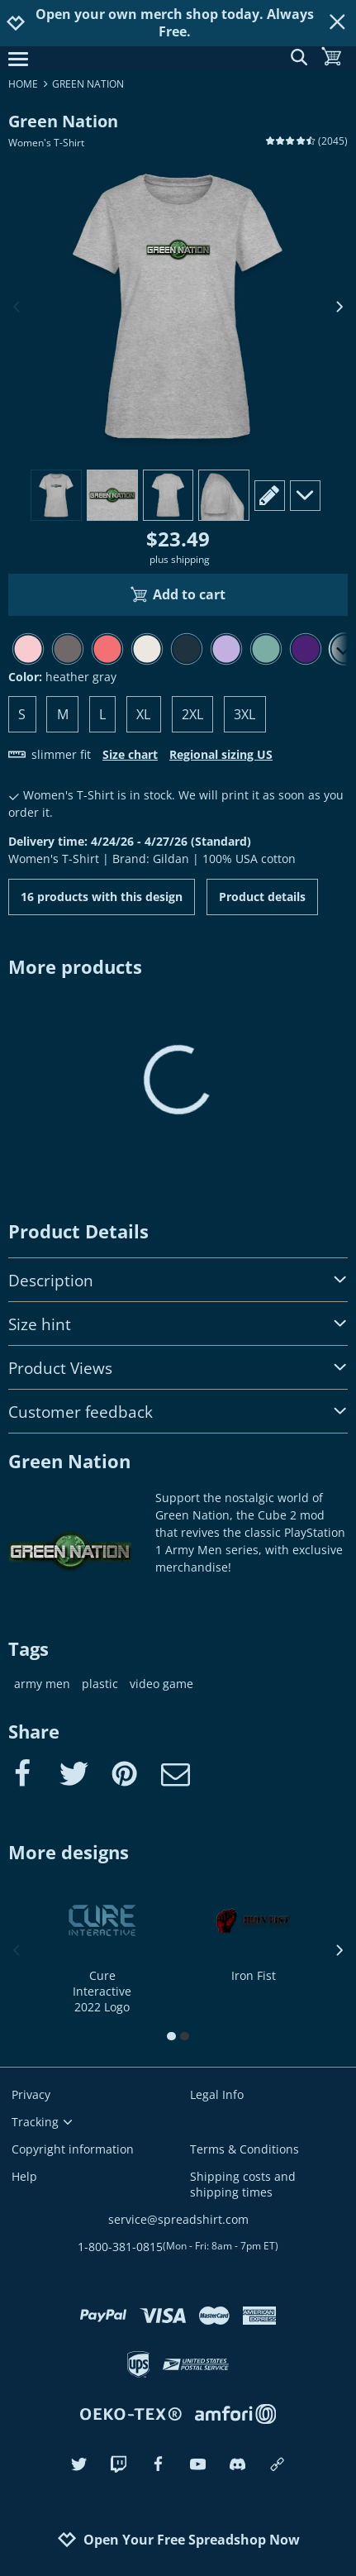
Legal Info (217, 2094)
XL (143, 714)
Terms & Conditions (244, 2149)
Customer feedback (178, 1411)
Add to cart (178, 594)
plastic (100, 1683)
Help (24, 2176)
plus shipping (180, 559)
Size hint (178, 1324)
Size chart (130, 754)
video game (161, 1683)
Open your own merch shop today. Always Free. (175, 23)
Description (178, 1280)
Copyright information (73, 2149)
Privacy (31, 2094)
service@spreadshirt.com (178, 2219)
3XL (244, 714)
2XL (192, 714)
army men (42, 1683)
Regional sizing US (221, 754)
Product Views (178, 1368)
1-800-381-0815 (178, 2246)
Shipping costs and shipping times (243, 2184)
